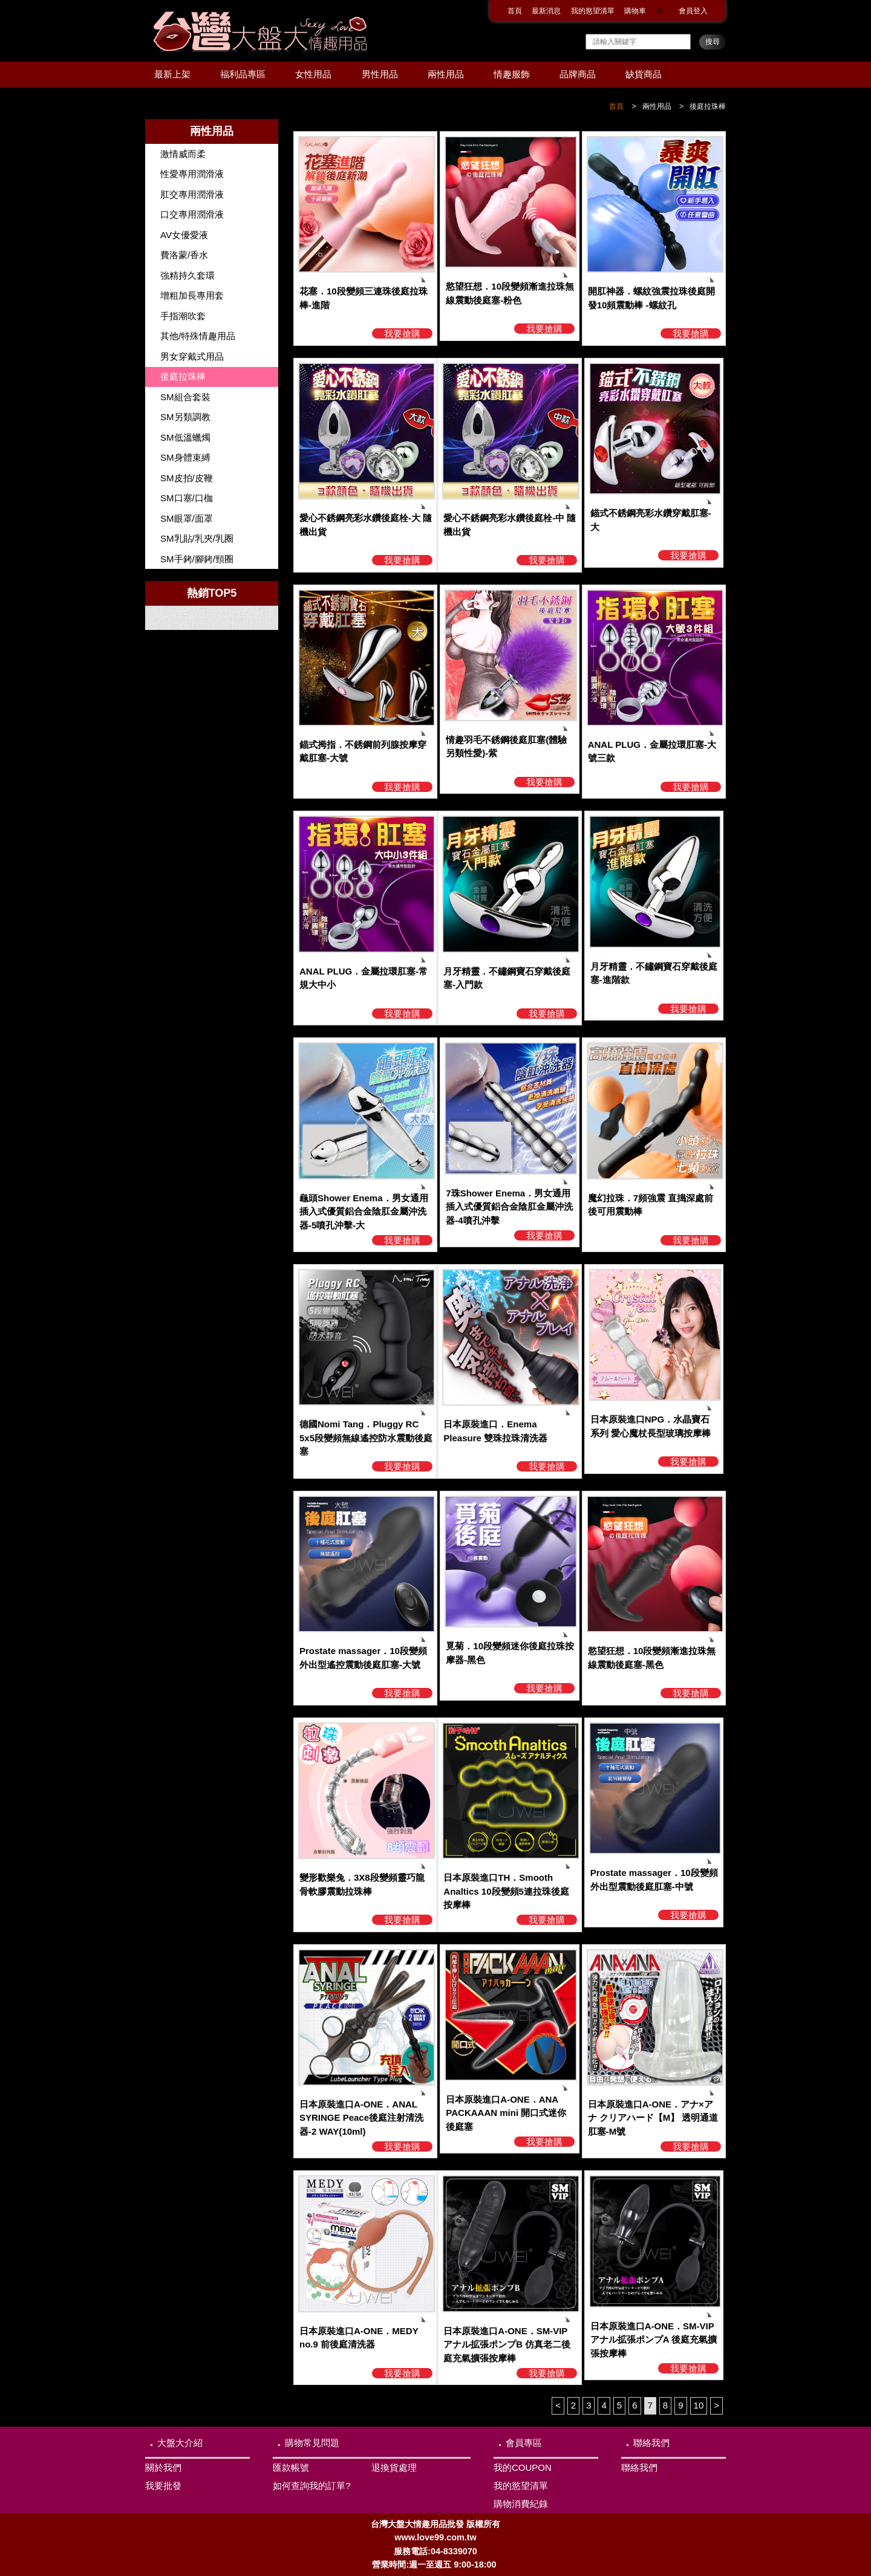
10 (699, 2405)
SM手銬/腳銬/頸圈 (196, 559)
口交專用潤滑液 (192, 214)
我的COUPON (523, 2467)
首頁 (514, 11)
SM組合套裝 (185, 397)
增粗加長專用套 (192, 295)
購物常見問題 (312, 2443)
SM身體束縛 (185, 457)
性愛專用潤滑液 (192, 174)
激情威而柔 (183, 154)
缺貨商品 (643, 74)
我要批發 (163, 2485)
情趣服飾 (512, 74)
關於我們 (163, 2467)
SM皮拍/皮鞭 (186, 478)
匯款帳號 (291, 2467)
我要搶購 (402, 333)
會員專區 (524, 2443)
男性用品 (380, 74)
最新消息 (546, 11)
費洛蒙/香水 (184, 255)
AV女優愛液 (184, 235)
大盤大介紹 (180, 2443)
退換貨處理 (394, 2467)
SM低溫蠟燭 (185, 437)
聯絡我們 (651, 2443)
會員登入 (693, 11)
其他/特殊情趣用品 (197, 336)
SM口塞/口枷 (186, 498)
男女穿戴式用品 (192, 356)
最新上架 (172, 74)
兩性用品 (446, 74)
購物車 (646, 11)
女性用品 (313, 74)
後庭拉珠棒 (708, 106)
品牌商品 (577, 74)
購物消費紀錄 (521, 2504)
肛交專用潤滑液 (192, 194)
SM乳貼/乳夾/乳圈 (196, 538)
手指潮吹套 (183, 316)
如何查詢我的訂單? (311, 2485)
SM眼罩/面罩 (186, 518)
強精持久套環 (187, 275)
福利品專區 (243, 74)
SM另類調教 (185, 417)
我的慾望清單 (593, 11)
